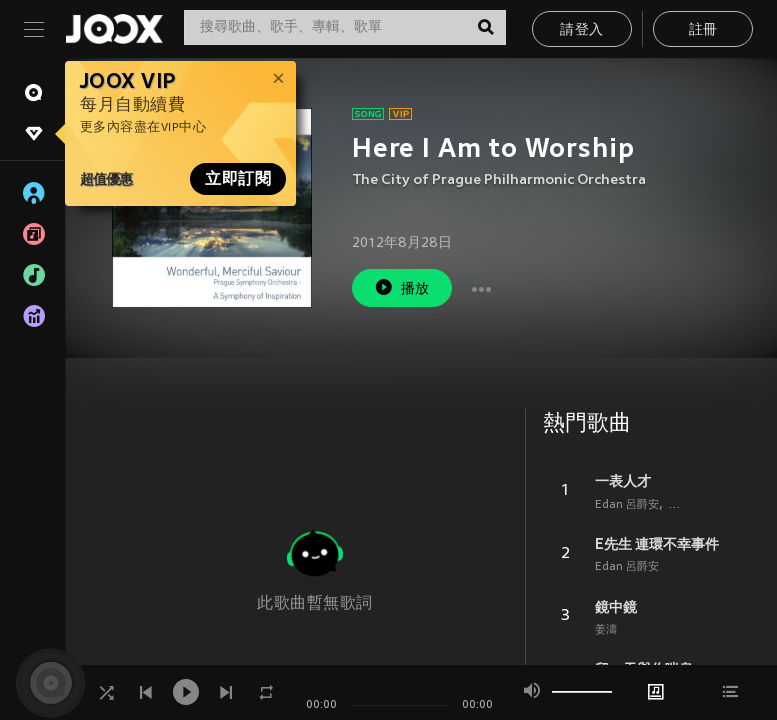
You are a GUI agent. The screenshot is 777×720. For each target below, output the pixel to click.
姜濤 (606, 630)
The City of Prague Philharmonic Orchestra (499, 180)
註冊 (703, 30)
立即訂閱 (238, 179)
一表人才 (623, 481)
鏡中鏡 (616, 607)
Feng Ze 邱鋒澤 (708, 505)
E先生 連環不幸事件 (657, 544)
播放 (402, 287)
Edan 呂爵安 (627, 505)
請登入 (581, 30)
